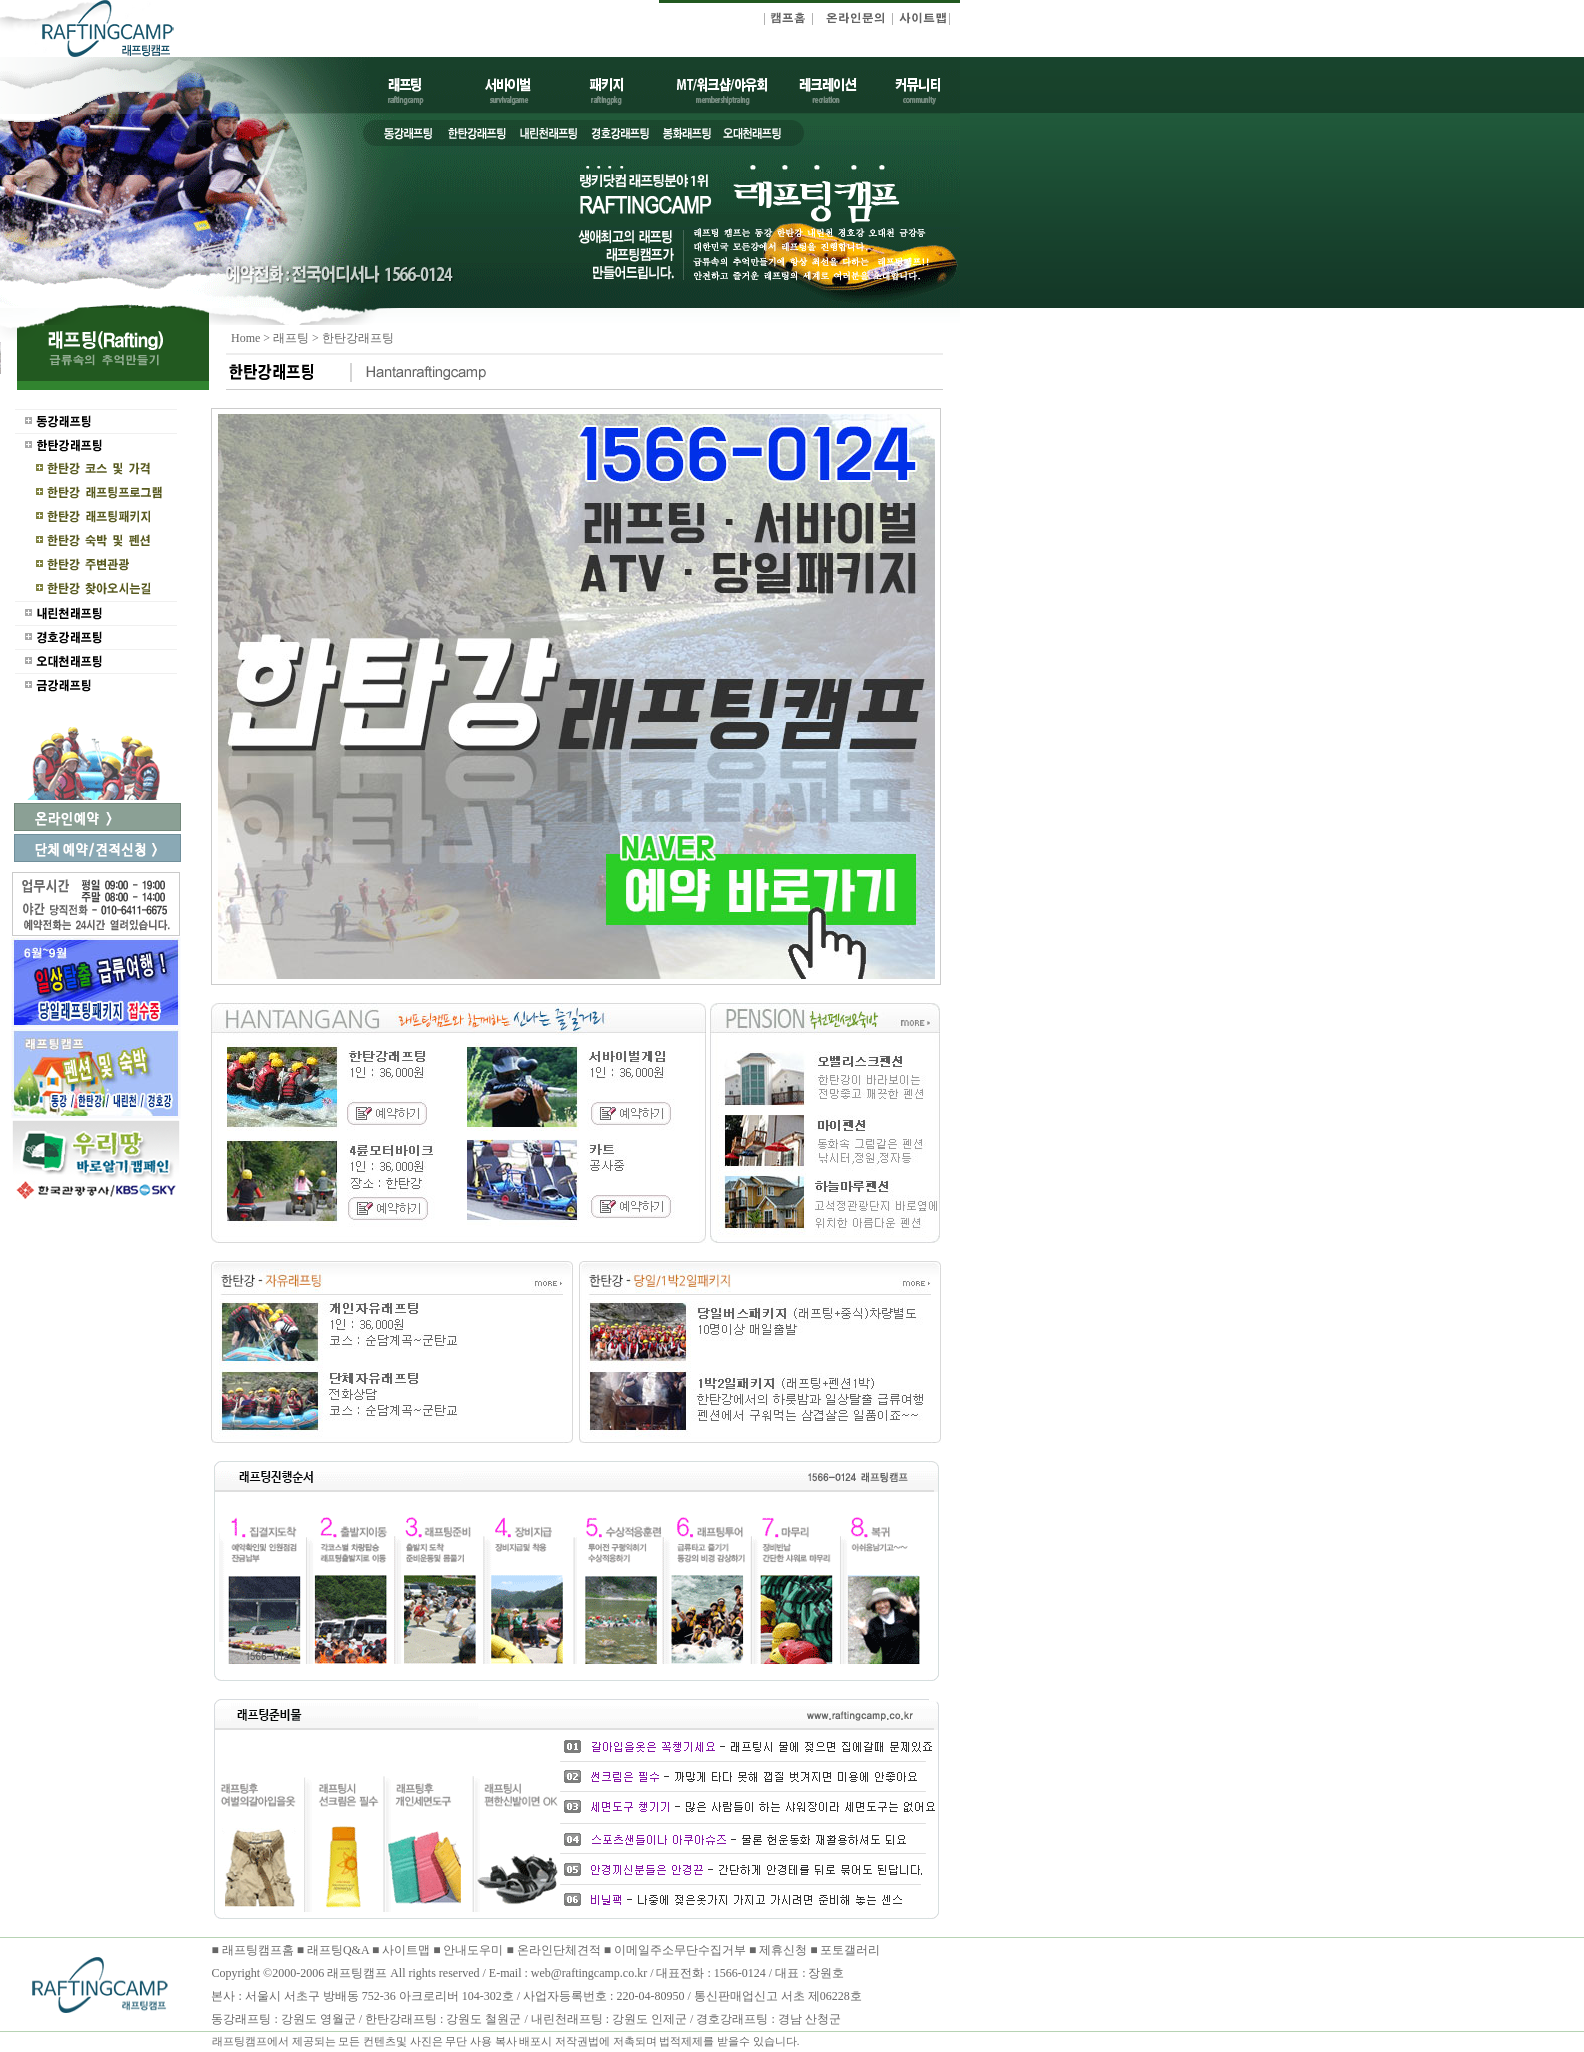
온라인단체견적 (560, 1950)
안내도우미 (474, 1950)
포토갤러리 (850, 1950)
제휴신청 (783, 1950)
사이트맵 (406, 1950)
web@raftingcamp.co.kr (589, 1973)
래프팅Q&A (338, 1950)
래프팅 (291, 338)
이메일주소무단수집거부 (681, 1950)
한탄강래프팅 (358, 338)
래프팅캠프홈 (256, 1950)
